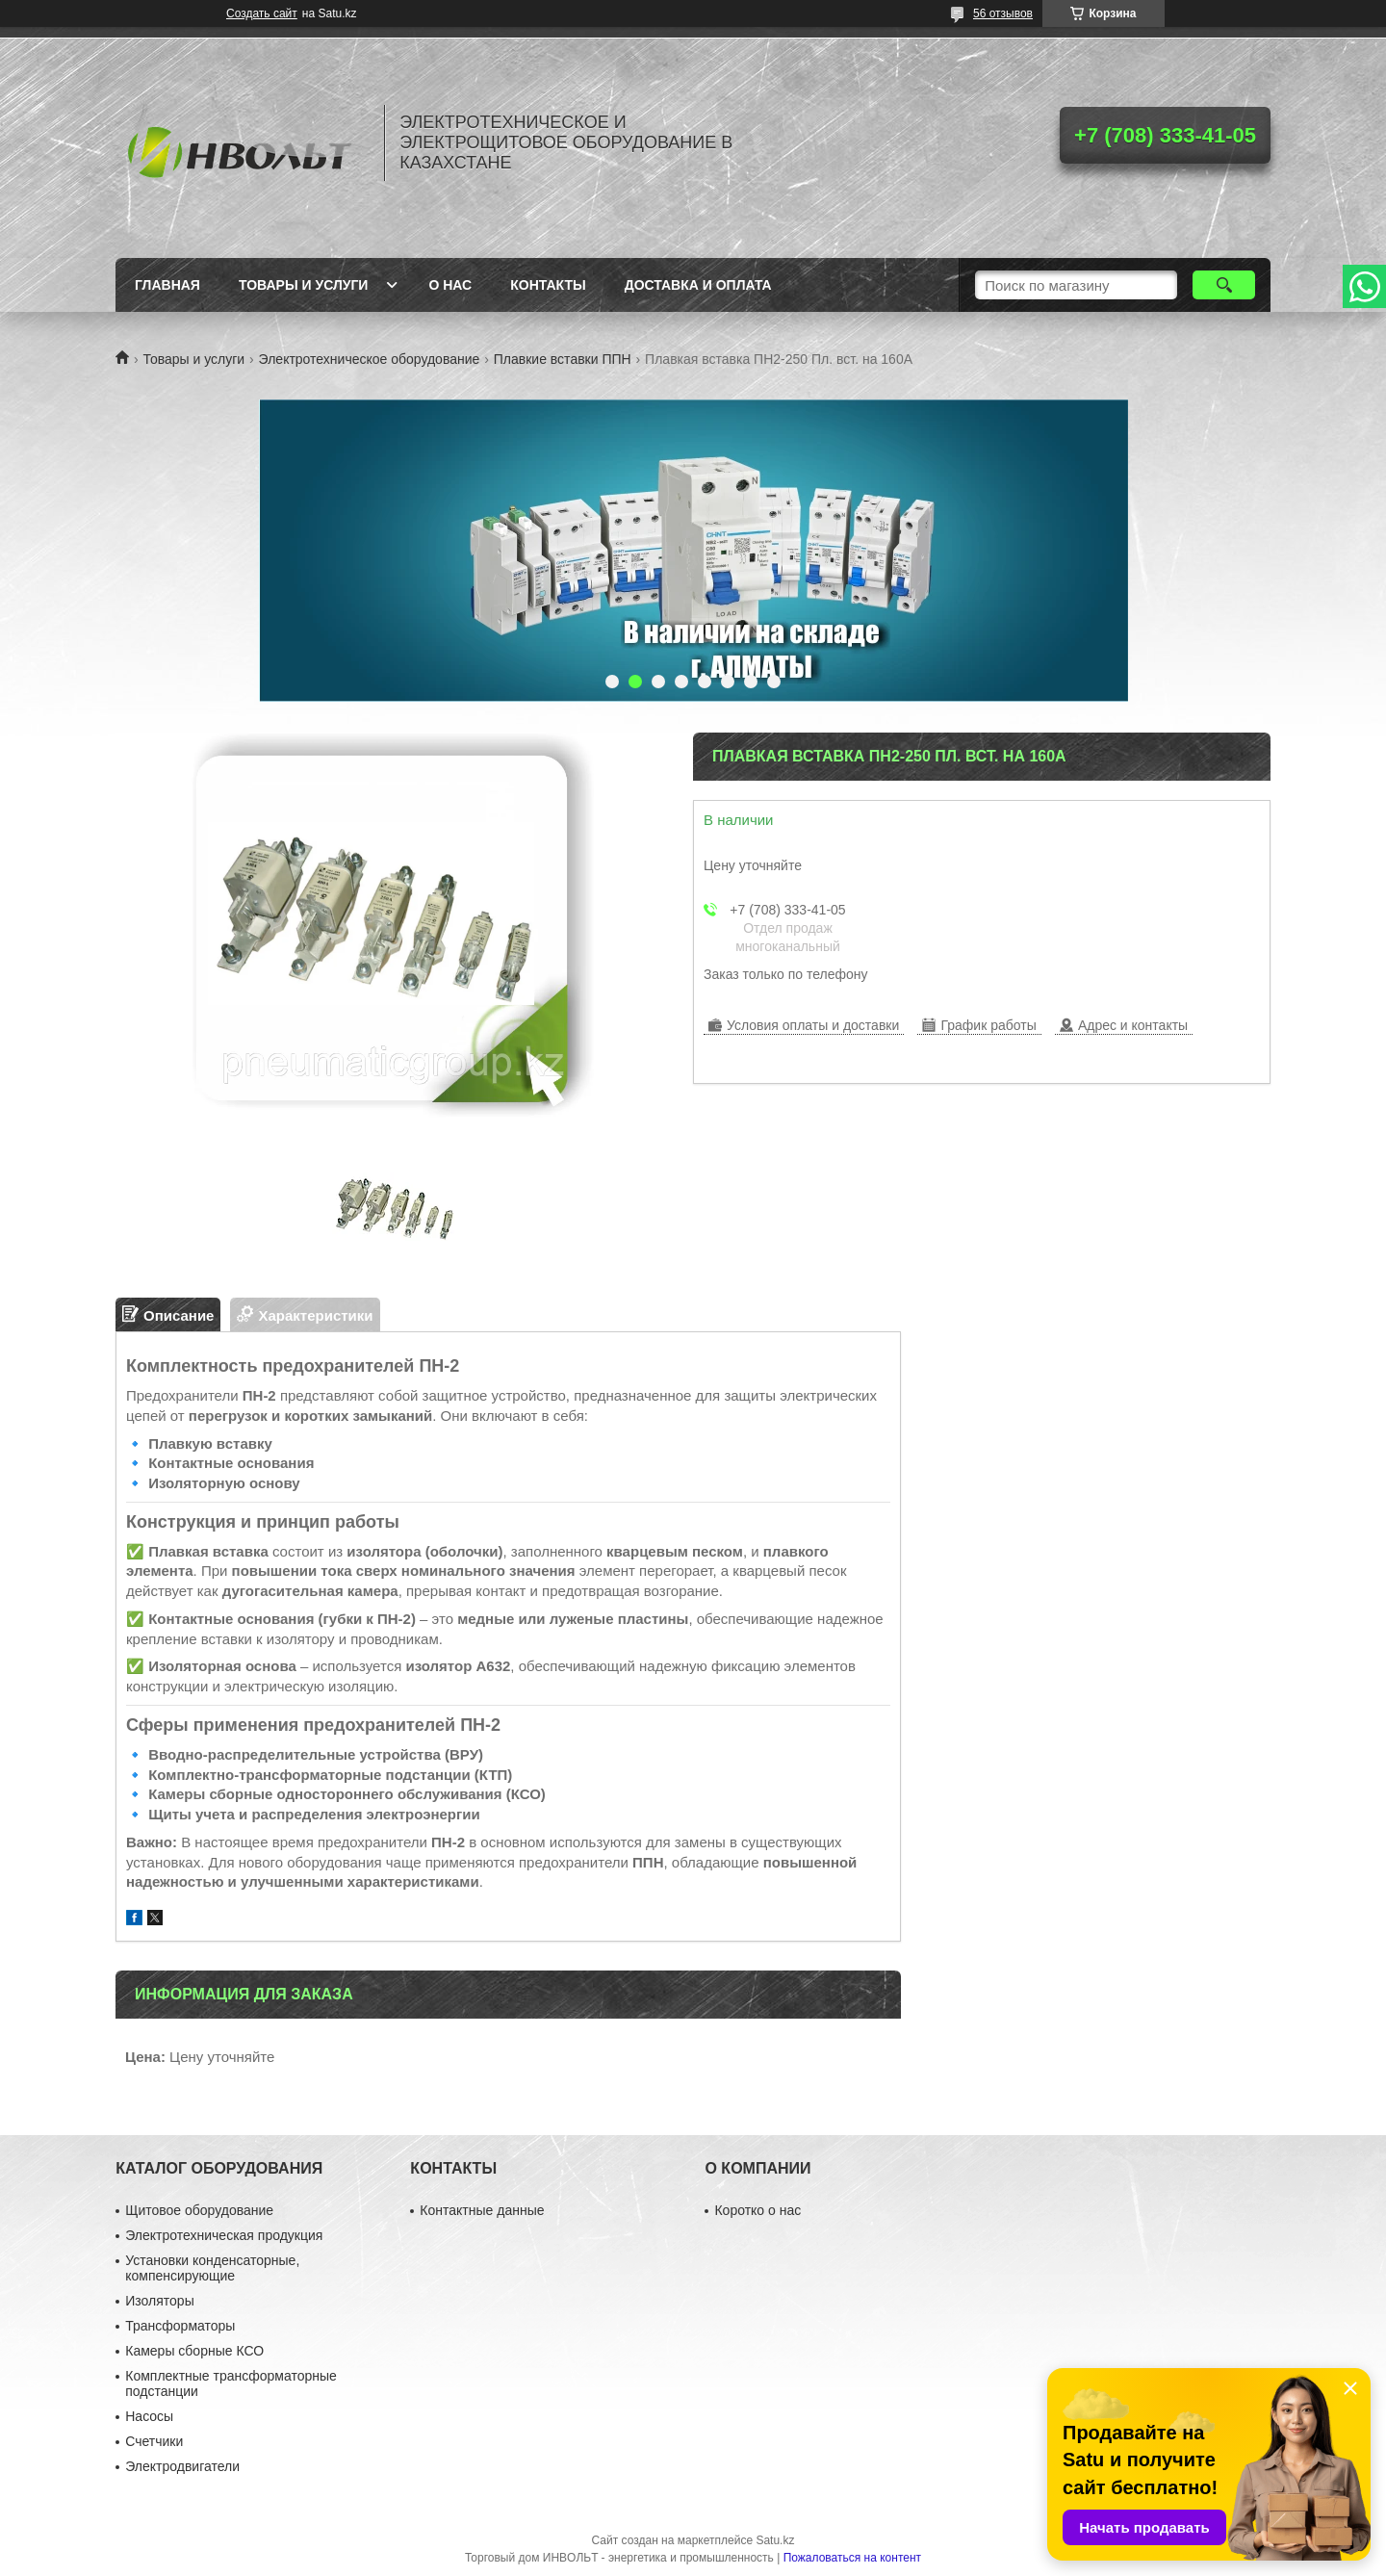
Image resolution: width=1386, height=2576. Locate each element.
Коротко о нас (757, 2210)
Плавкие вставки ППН (562, 359)
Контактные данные (482, 2210)
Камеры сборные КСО (194, 2350)
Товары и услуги (304, 285)
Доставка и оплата (698, 285)
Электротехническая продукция (223, 2235)
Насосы (149, 2416)
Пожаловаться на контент (852, 2557)
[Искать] (1224, 284)
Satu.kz (775, 2540)
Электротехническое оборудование (369, 359)
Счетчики (154, 2441)
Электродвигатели (182, 2466)
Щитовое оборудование (199, 2210)
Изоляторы (159, 2300)
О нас (450, 285)
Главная (167, 285)
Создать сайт (261, 13)
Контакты (547, 285)
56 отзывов (1003, 13)
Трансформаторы (180, 2325)
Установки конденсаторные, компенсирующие (212, 2268)
